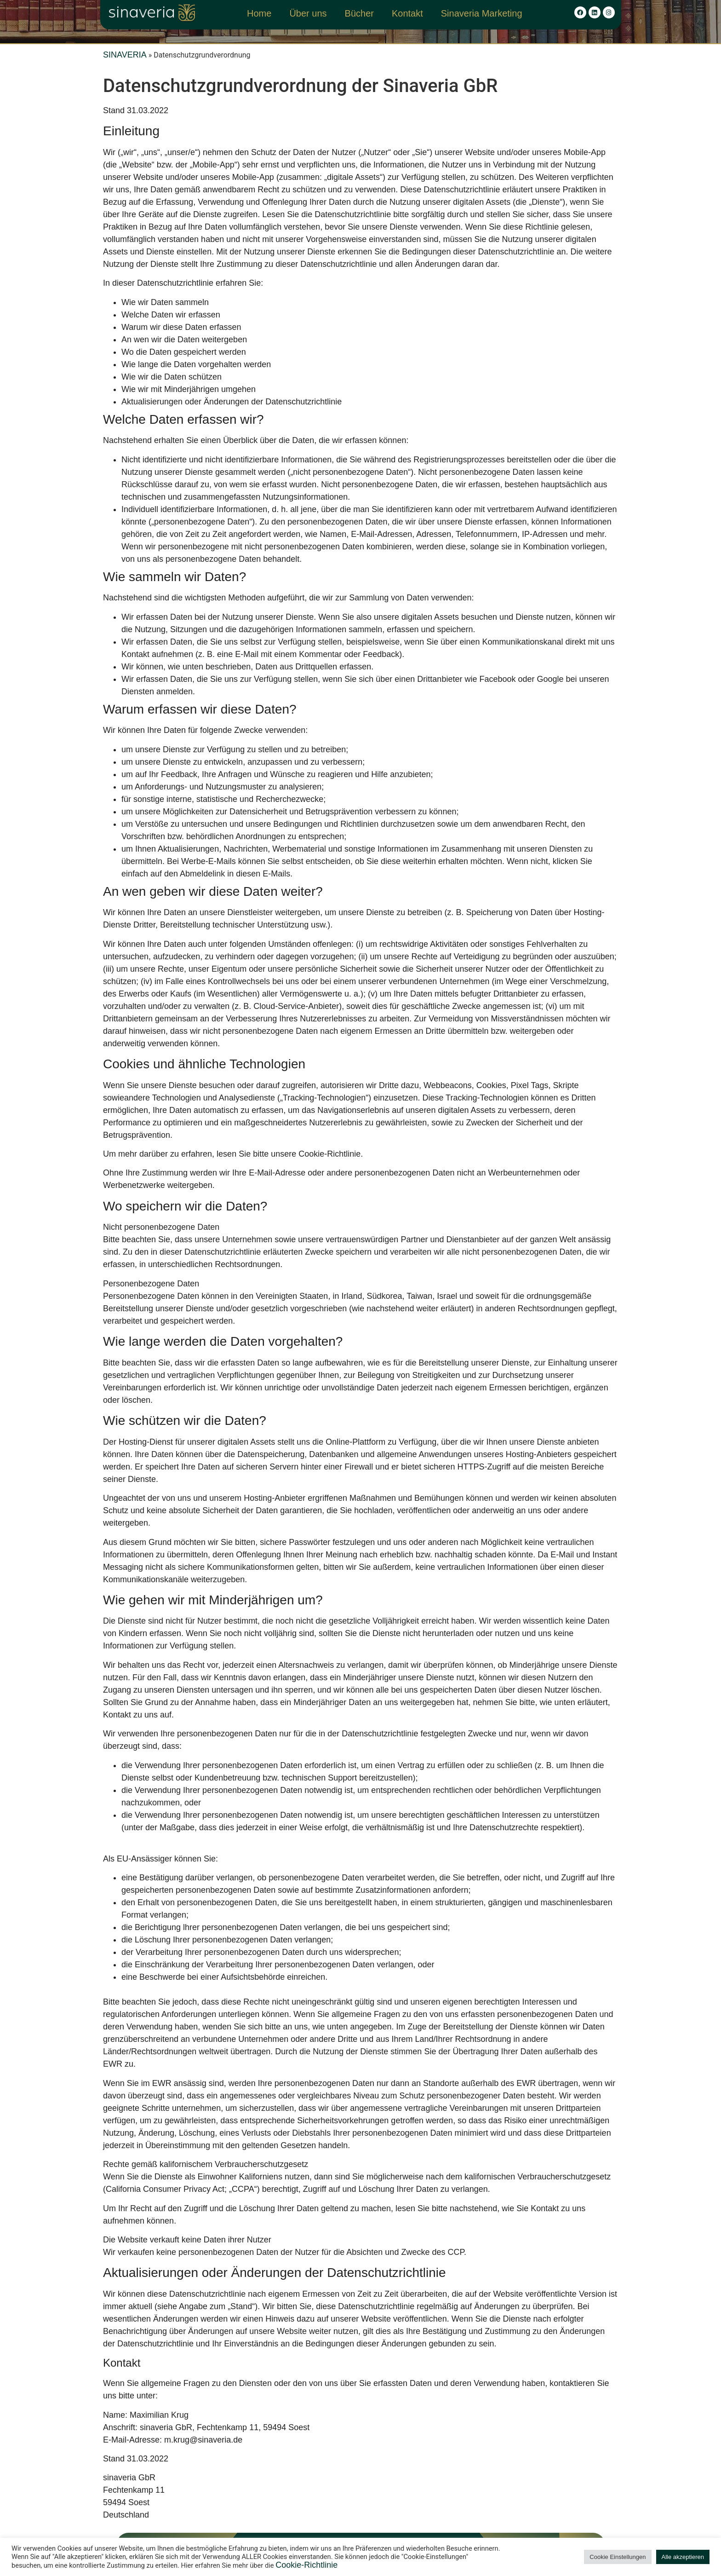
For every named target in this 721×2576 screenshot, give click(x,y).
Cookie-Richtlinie (306, 2565)
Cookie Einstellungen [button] (617, 2556)
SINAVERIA (125, 54)
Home (259, 13)
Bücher (359, 13)
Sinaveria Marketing (481, 13)
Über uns (307, 13)
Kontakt (407, 13)
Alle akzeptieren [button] (683, 2556)
